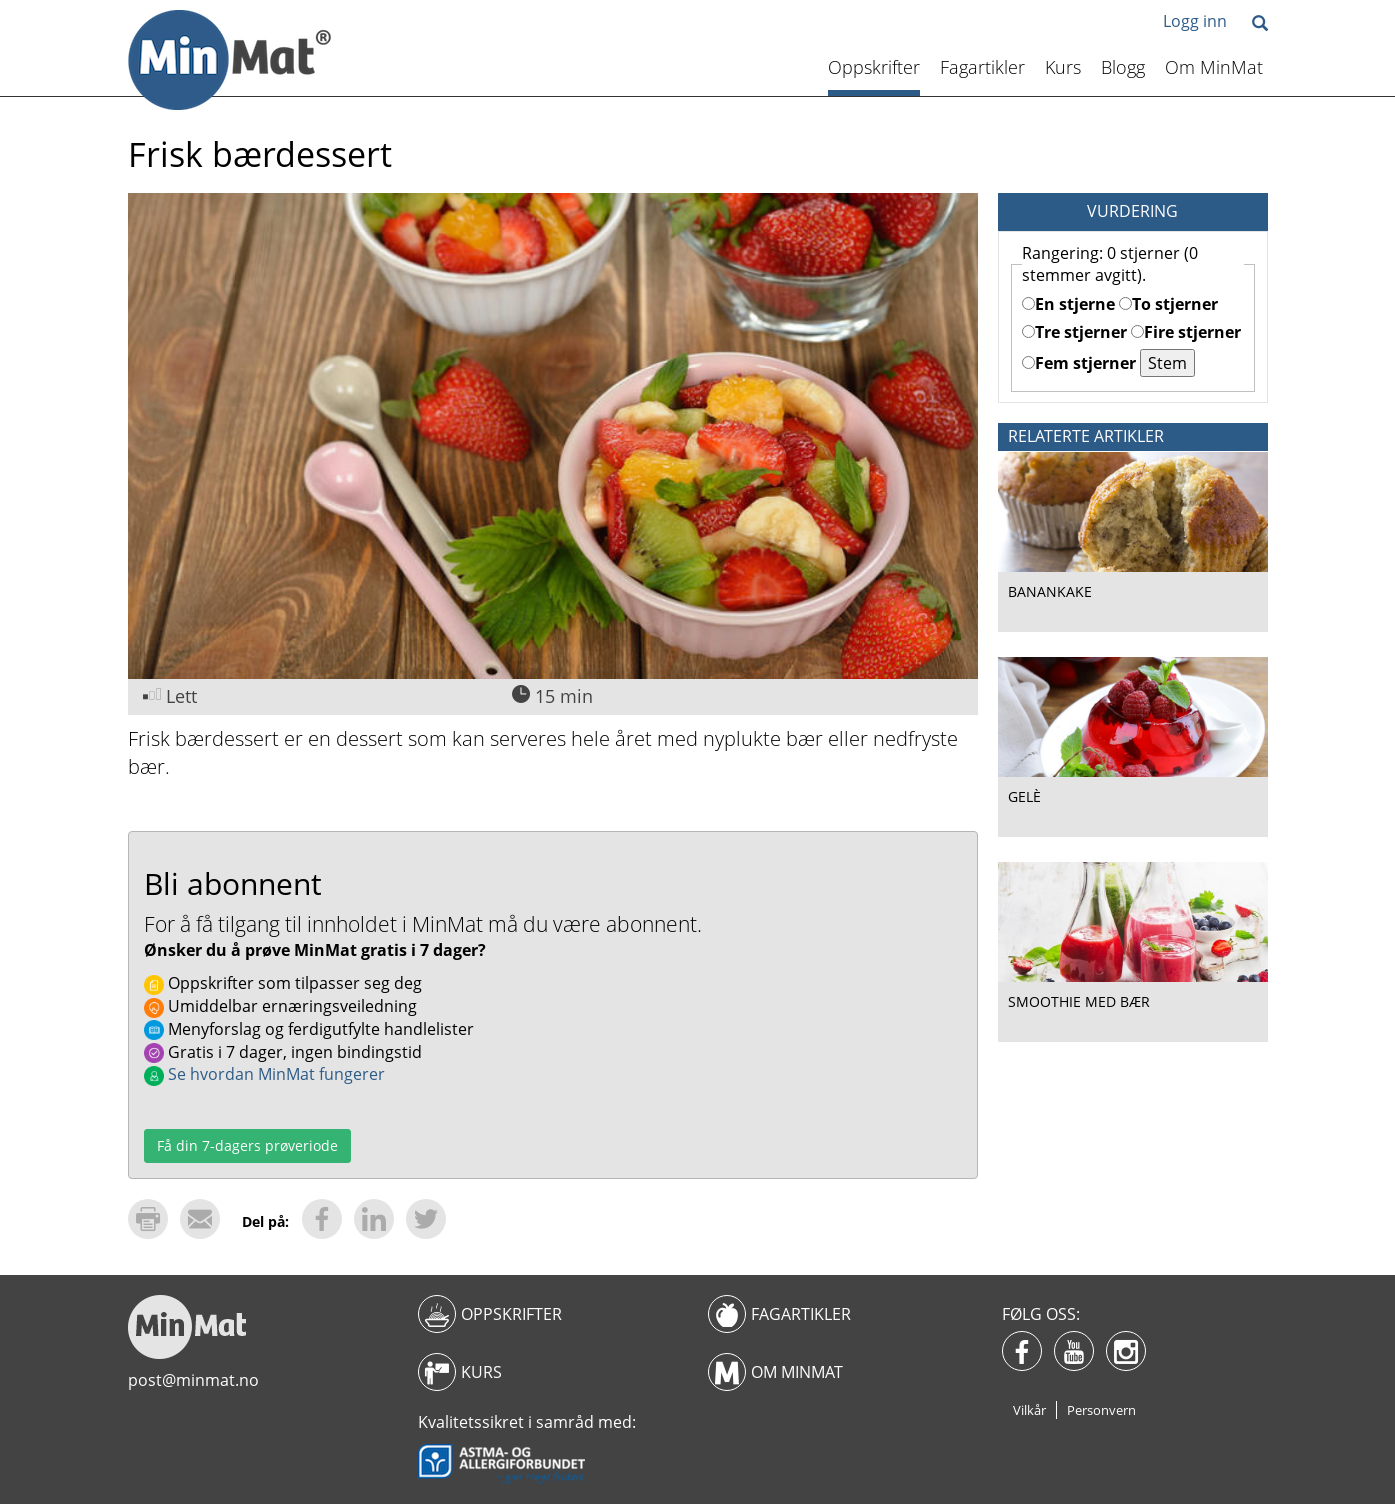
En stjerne (1068, 304)
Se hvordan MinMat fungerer (264, 1074)
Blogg (1123, 67)
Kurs (1063, 67)
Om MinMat (1214, 67)
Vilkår (1029, 1410)
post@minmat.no (193, 1380)
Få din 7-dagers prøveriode (247, 1145)
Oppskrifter (874, 67)
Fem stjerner (1079, 363)
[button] (1260, 24)
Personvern (1101, 1410)
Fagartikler (982, 67)
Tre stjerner (1074, 332)
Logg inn (1195, 21)
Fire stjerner (1186, 332)
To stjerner (1168, 304)
